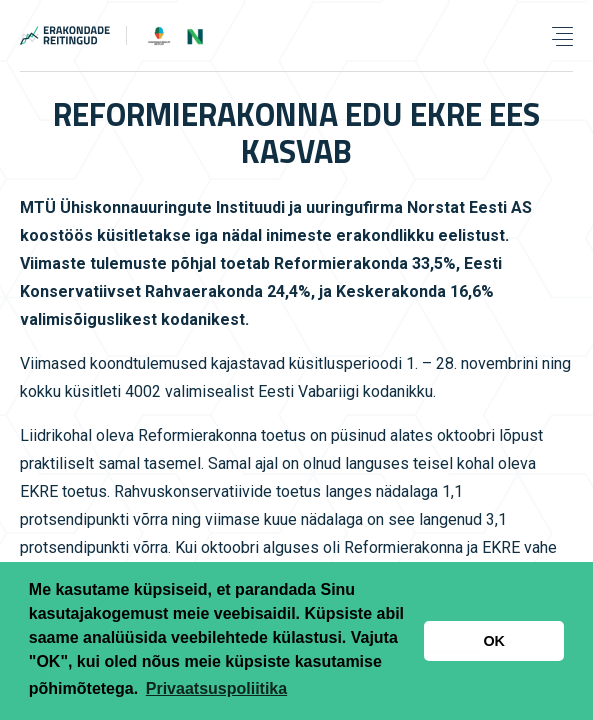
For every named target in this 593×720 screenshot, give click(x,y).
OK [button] (494, 641)
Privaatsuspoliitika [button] (216, 688)
